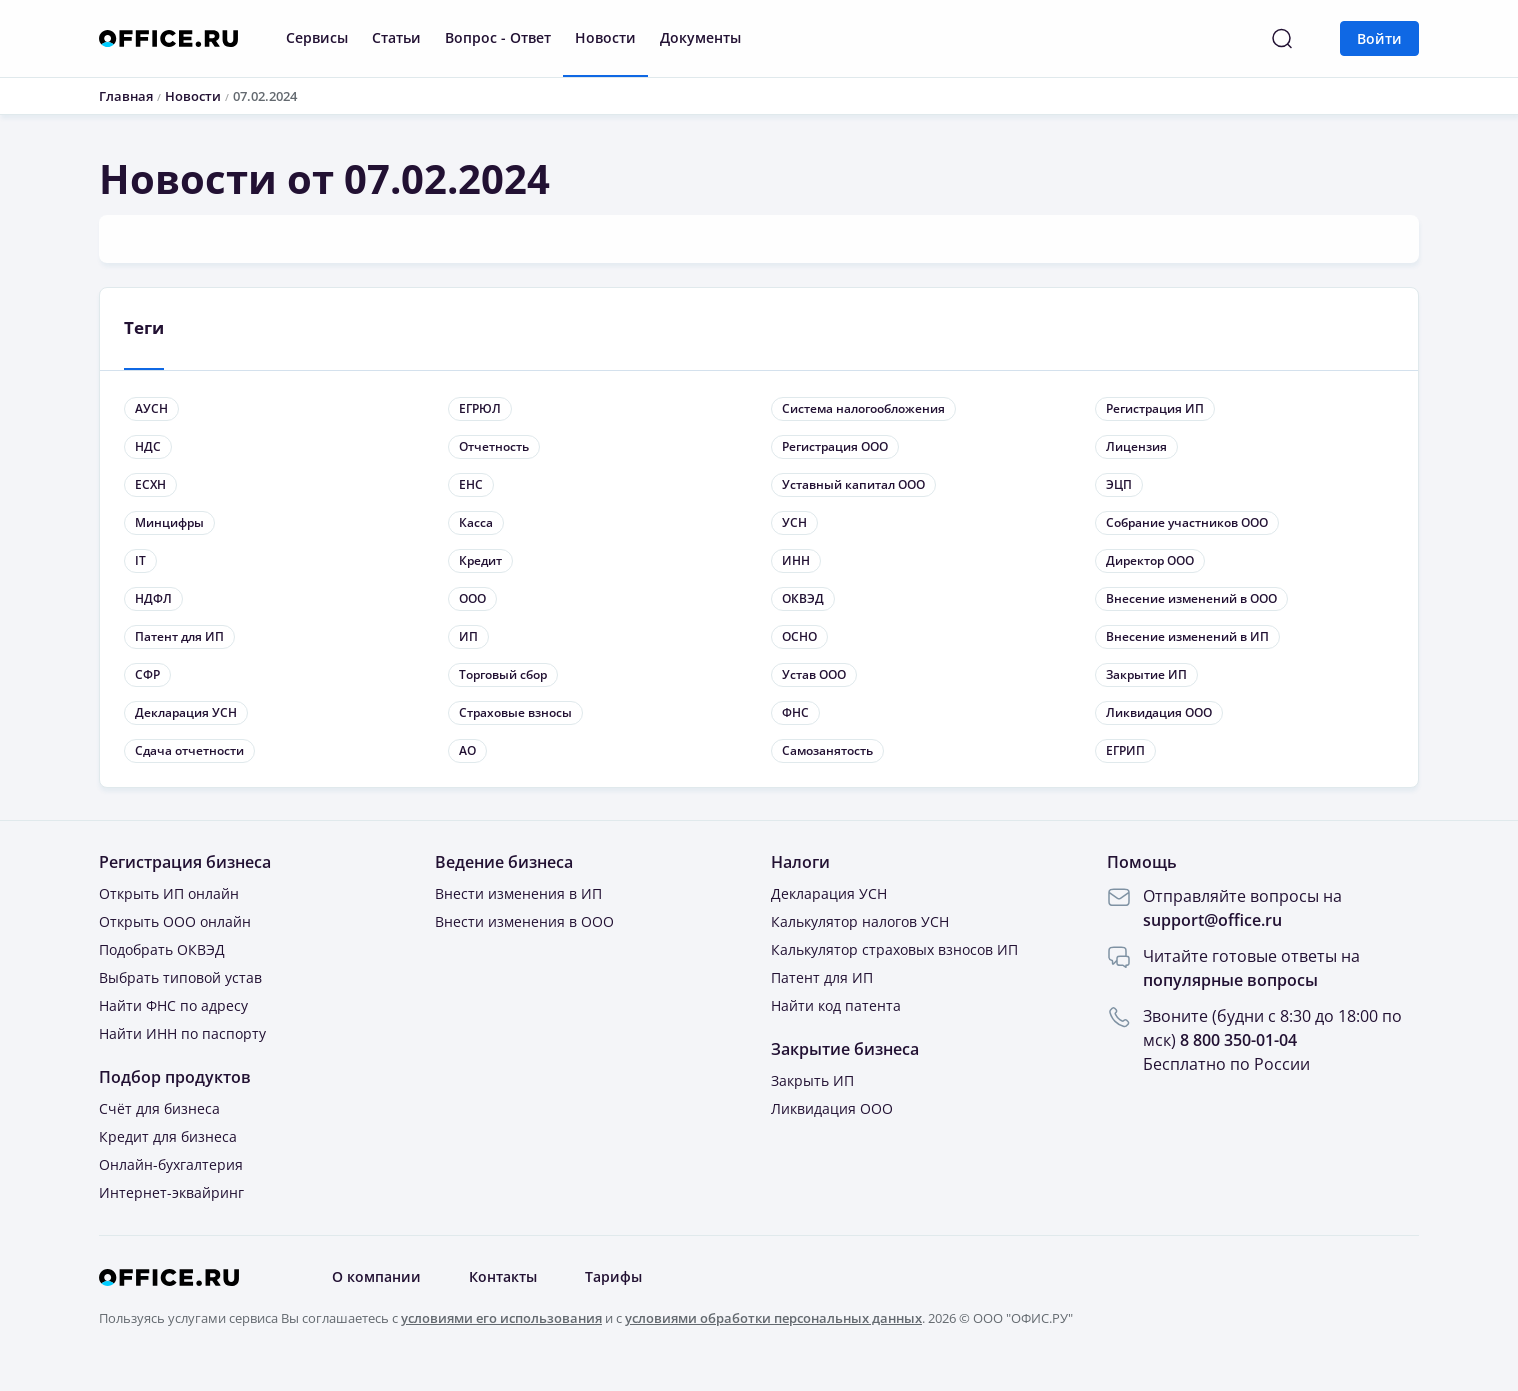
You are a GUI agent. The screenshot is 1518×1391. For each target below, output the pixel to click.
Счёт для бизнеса (159, 1108)
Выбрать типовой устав (180, 977)
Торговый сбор (503, 674)
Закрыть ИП (812, 1080)
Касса (476, 522)
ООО (472, 598)
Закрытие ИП (1146, 674)
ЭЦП (1119, 484)
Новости (605, 37)
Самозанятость (827, 750)
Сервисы (317, 37)
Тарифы (613, 1277)
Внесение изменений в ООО (1191, 598)
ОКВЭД (803, 598)
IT (140, 560)
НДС (148, 446)
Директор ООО (1150, 560)
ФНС (795, 712)
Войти (1379, 38)
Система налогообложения (863, 408)
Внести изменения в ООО (524, 921)
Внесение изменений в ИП (1187, 636)
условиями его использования (501, 1318)
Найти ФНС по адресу (173, 1005)
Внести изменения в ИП (518, 893)
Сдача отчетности (189, 750)
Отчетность (494, 446)
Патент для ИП (179, 636)
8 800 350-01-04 (1238, 1040)
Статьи (396, 37)
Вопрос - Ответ (498, 37)
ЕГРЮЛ (480, 408)
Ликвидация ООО (1159, 712)
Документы (700, 37)
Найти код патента (836, 1005)
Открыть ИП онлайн (169, 893)
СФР (147, 674)
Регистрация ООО (835, 446)
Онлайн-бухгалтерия (171, 1164)
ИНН (796, 560)
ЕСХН (150, 484)
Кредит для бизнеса (168, 1136)
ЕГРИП (1125, 750)
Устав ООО (814, 674)
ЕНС (471, 484)
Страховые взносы (515, 712)
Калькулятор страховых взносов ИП (894, 949)
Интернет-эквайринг (171, 1192)
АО (467, 750)
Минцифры (169, 522)
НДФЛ (153, 598)
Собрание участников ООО (1187, 522)
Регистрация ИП (1155, 408)
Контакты (503, 1277)
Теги (144, 327)
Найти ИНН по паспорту (182, 1033)
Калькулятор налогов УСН (860, 921)
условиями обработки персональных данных (773, 1318)
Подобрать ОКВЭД (162, 949)
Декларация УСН (186, 712)
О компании (376, 1277)
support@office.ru (1212, 920)
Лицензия (1136, 446)
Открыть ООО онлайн (175, 921)
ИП (468, 636)
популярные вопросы (1230, 980)
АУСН (151, 408)
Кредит (480, 560)
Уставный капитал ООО (853, 484)
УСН (794, 522)
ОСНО (799, 636)
